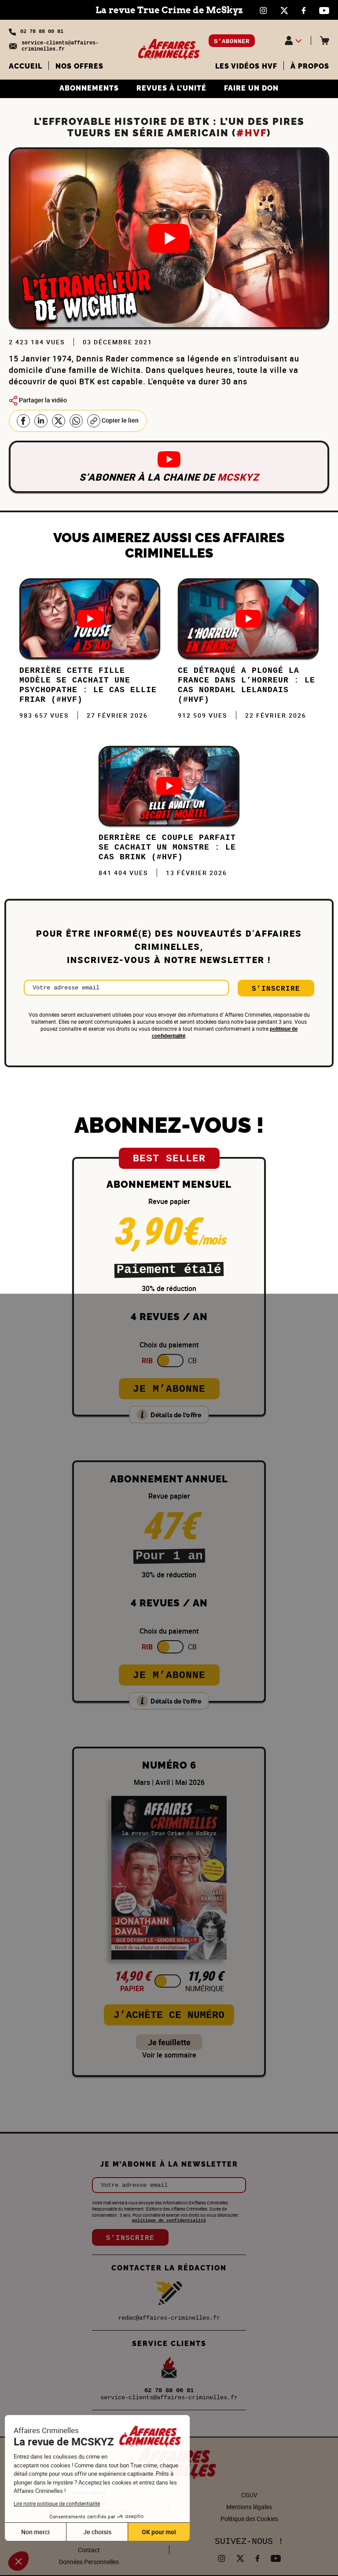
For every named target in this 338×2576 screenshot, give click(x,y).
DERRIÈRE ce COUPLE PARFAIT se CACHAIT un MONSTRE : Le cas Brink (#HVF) (167, 847)
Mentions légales (249, 2507)
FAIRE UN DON (251, 88)
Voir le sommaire (169, 2055)
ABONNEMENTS (89, 88)
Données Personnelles (89, 2562)
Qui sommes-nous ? (89, 2538)
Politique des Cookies (249, 2518)
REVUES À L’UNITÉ (171, 88)
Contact (89, 2550)
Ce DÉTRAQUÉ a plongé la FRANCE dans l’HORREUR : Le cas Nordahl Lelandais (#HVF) (246, 685)
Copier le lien (113, 420)
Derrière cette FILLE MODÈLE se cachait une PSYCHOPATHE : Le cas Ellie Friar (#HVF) (88, 685)
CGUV (249, 2495)
